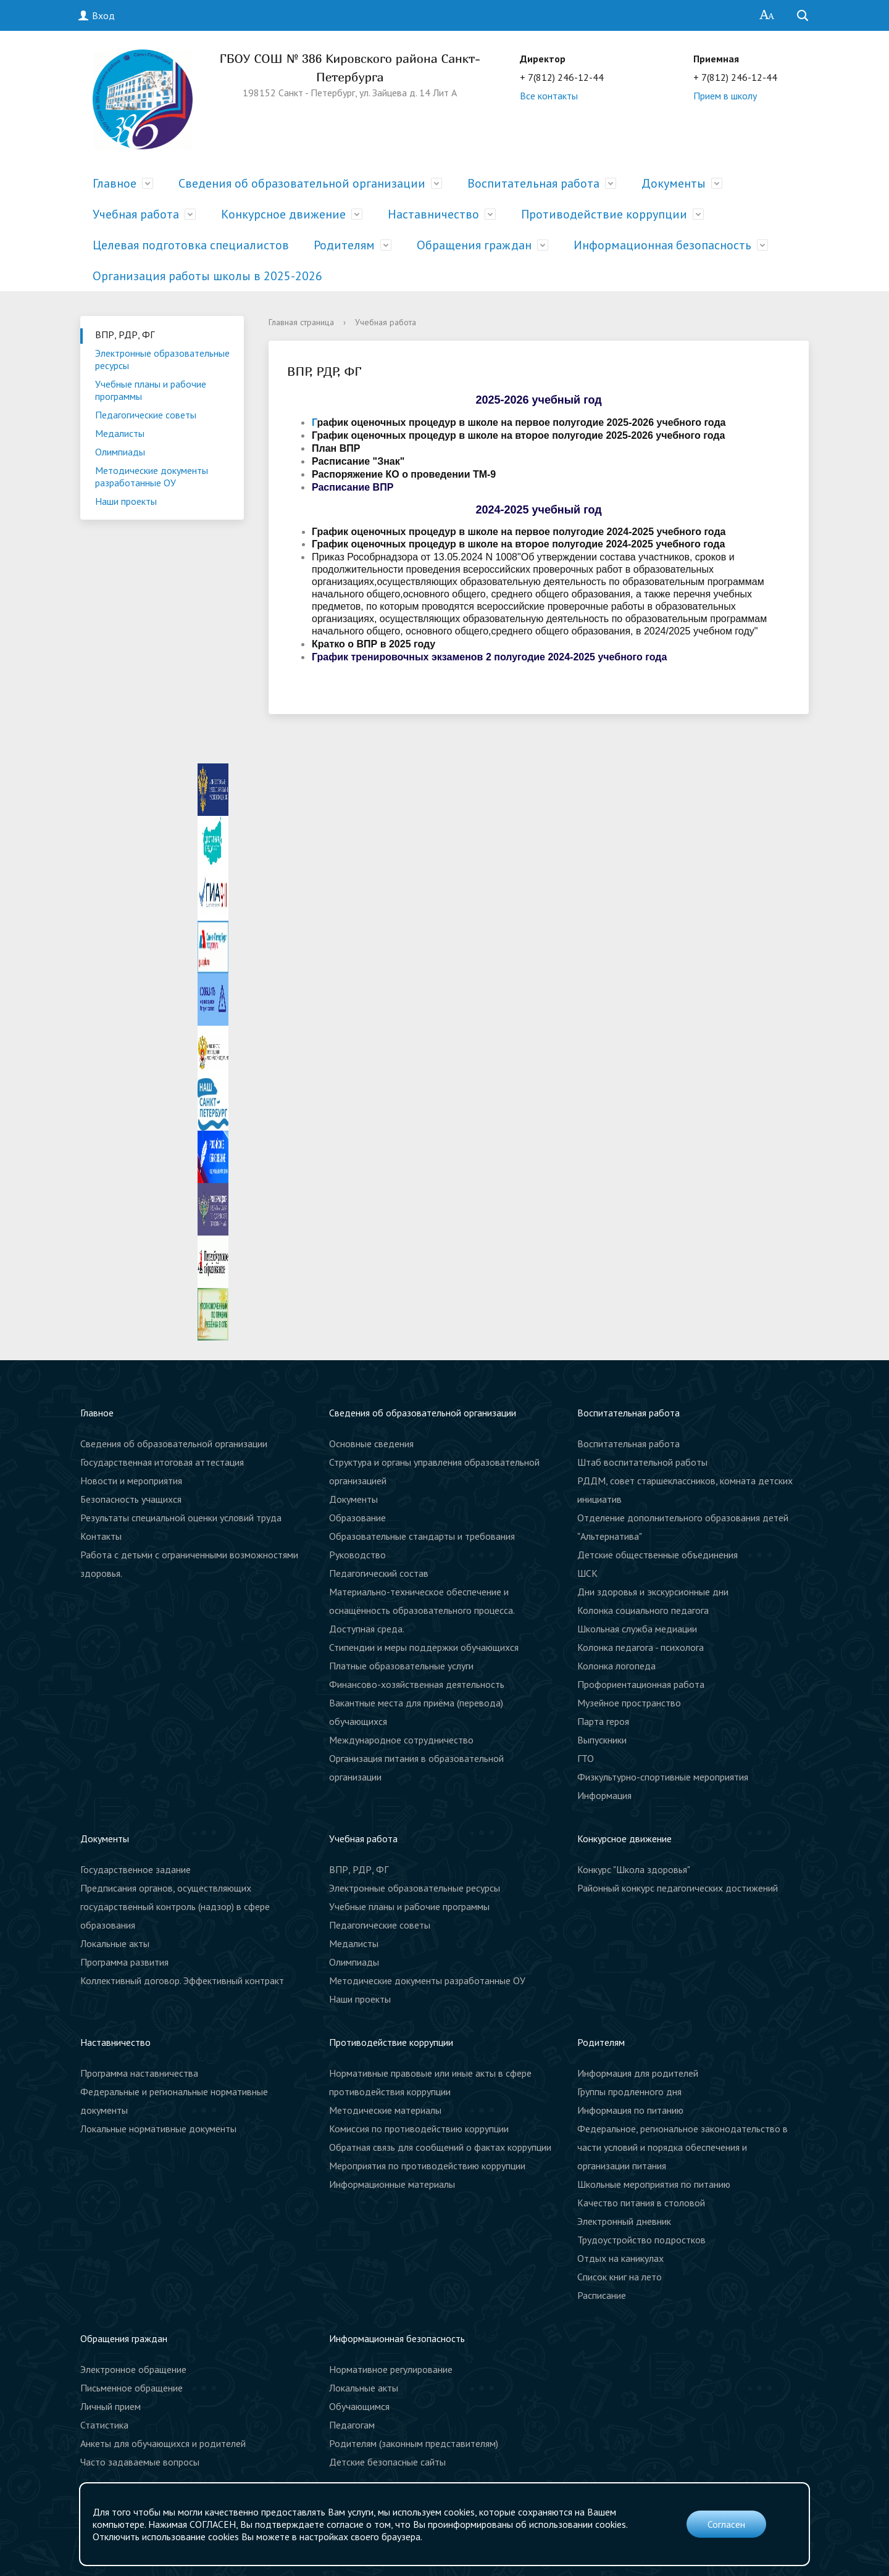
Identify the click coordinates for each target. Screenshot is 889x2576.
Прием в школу (725, 95)
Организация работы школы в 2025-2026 (207, 276)
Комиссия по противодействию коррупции (419, 2128)
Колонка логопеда (616, 1666)
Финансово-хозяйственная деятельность (416, 1684)
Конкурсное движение (283, 214)
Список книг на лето (619, 2277)
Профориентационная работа (640, 1684)
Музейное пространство (629, 1703)
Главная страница (301, 322)
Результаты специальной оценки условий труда (181, 1517)
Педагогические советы (145, 415)
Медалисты (119, 433)
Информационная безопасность (662, 245)
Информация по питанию (630, 2110)
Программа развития (124, 1962)
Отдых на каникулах (620, 2258)
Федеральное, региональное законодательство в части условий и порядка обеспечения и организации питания (682, 2147)
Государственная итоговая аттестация (162, 1462)
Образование (357, 1517)
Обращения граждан (474, 245)
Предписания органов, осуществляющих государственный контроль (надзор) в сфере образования (175, 1906)
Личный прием (110, 2406)
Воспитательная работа (533, 183)
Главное (114, 183)
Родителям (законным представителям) (413, 2443)
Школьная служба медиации (637, 1628)
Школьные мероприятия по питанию (653, 2184)
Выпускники (602, 1740)
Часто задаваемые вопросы (139, 2462)
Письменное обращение (131, 2388)
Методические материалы (385, 2110)
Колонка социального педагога (643, 1610)
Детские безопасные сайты (387, 2462)
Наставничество (433, 214)
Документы (673, 183)
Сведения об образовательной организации (301, 183)
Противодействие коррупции (604, 214)
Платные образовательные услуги (401, 1666)
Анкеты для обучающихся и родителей (163, 2443)
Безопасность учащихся (131, 1499)
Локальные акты (114, 1943)
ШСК (587, 1573)
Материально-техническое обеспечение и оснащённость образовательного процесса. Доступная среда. (421, 1610)
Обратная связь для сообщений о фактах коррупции (440, 2147)
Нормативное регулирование (391, 2369)
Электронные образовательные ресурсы (162, 359)
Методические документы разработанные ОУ (151, 476)
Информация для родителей (637, 2073)
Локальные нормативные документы (158, 2128)
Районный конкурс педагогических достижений (677, 1888)
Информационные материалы (392, 2184)
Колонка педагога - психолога (640, 1647)
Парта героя (603, 1721)
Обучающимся (359, 2406)
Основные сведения (371, 1443)
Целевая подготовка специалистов (191, 245)
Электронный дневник (624, 2221)
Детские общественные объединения (657, 1554)
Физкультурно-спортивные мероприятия (662, 1777)
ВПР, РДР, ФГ (124, 334)
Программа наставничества (139, 2073)
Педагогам (352, 2425)
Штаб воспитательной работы (642, 1462)
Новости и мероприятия (131, 1480)
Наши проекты (126, 501)
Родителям (344, 245)
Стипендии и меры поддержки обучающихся (424, 1647)
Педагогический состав (378, 1573)
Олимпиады (120, 452)
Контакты (101, 1536)
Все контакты (549, 95)
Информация (604, 1795)
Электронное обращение (133, 2369)
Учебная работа (136, 214)
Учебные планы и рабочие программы (150, 390)
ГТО (585, 1758)
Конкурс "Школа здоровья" (633, 1869)
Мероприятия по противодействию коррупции (427, 2165)
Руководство (357, 1554)
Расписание (601, 2295)
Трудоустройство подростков (641, 2239)
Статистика (104, 2425)
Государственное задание (135, 1869)
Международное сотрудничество (401, 1740)
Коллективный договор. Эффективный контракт (182, 1980)
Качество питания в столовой (641, 2202)
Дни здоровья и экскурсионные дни (652, 1591)
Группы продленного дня (629, 2091)
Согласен (726, 2524)
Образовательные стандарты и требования (422, 1536)
